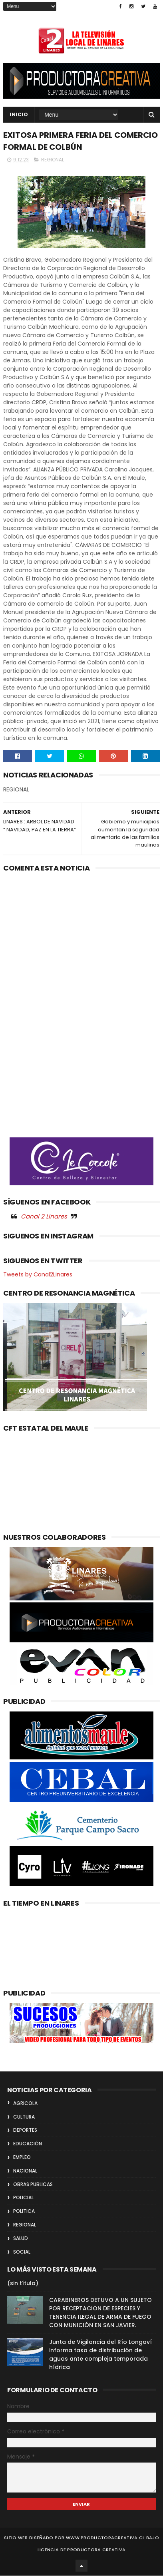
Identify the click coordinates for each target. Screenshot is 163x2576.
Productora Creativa (96, 2550)
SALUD (20, 2238)
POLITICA (24, 2211)
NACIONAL (25, 2171)
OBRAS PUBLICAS (33, 2184)
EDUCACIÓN (27, 2144)
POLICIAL (23, 2198)
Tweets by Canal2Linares (37, 1275)
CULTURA (24, 2117)
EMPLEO (22, 2157)
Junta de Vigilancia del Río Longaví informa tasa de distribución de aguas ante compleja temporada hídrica (100, 2355)
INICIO (19, 114)
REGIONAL (52, 160)
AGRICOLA (25, 2103)
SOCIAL (21, 2252)
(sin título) (22, 2284)
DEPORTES (25, 2130)
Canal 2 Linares (44, 1217)
